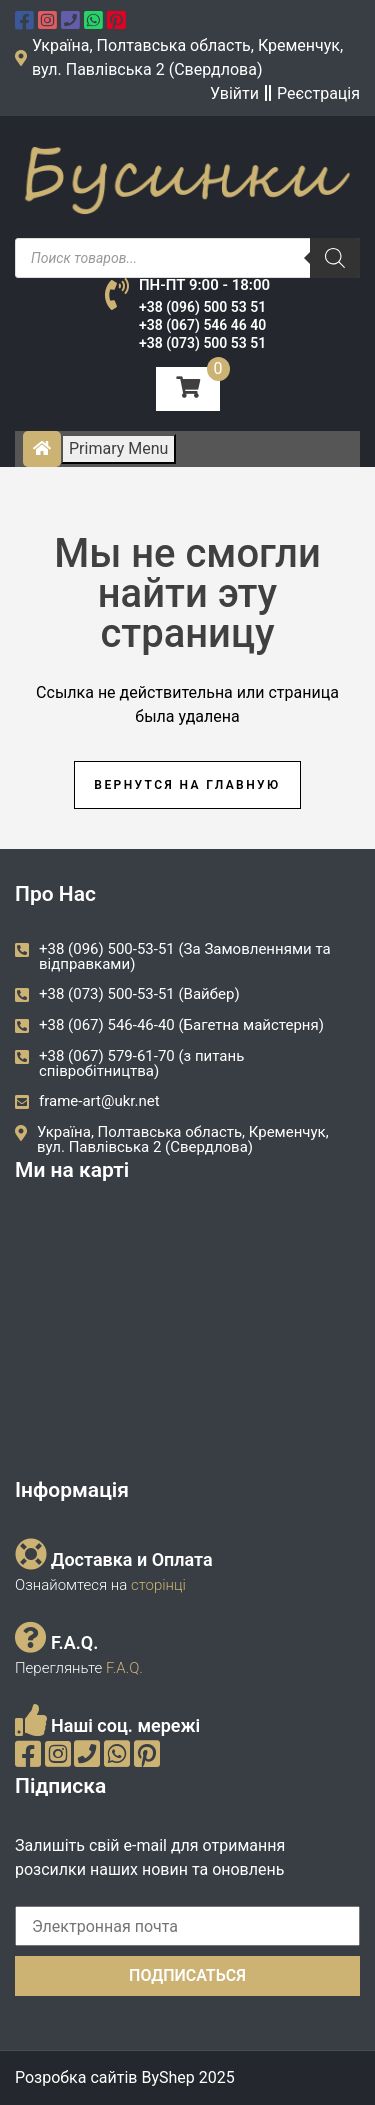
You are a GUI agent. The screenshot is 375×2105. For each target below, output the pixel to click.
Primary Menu (118, 448)
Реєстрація (318, 93)
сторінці (156, 1585)
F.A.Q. (124, 1668)
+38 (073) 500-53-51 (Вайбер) (139, 994)
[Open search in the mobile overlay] (187, 258)
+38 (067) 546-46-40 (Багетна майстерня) (181, 1025)
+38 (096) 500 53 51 (202, 307)
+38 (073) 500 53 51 (202, 343)
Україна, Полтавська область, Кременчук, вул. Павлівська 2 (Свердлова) (183, 1139)
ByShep (167, 2077)
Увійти (234, 93)
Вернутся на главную (187, 785)
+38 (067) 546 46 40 (202, 325)
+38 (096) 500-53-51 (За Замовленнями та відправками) (185, 956)
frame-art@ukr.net (99, 1101)
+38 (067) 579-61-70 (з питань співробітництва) (141, 1063)
